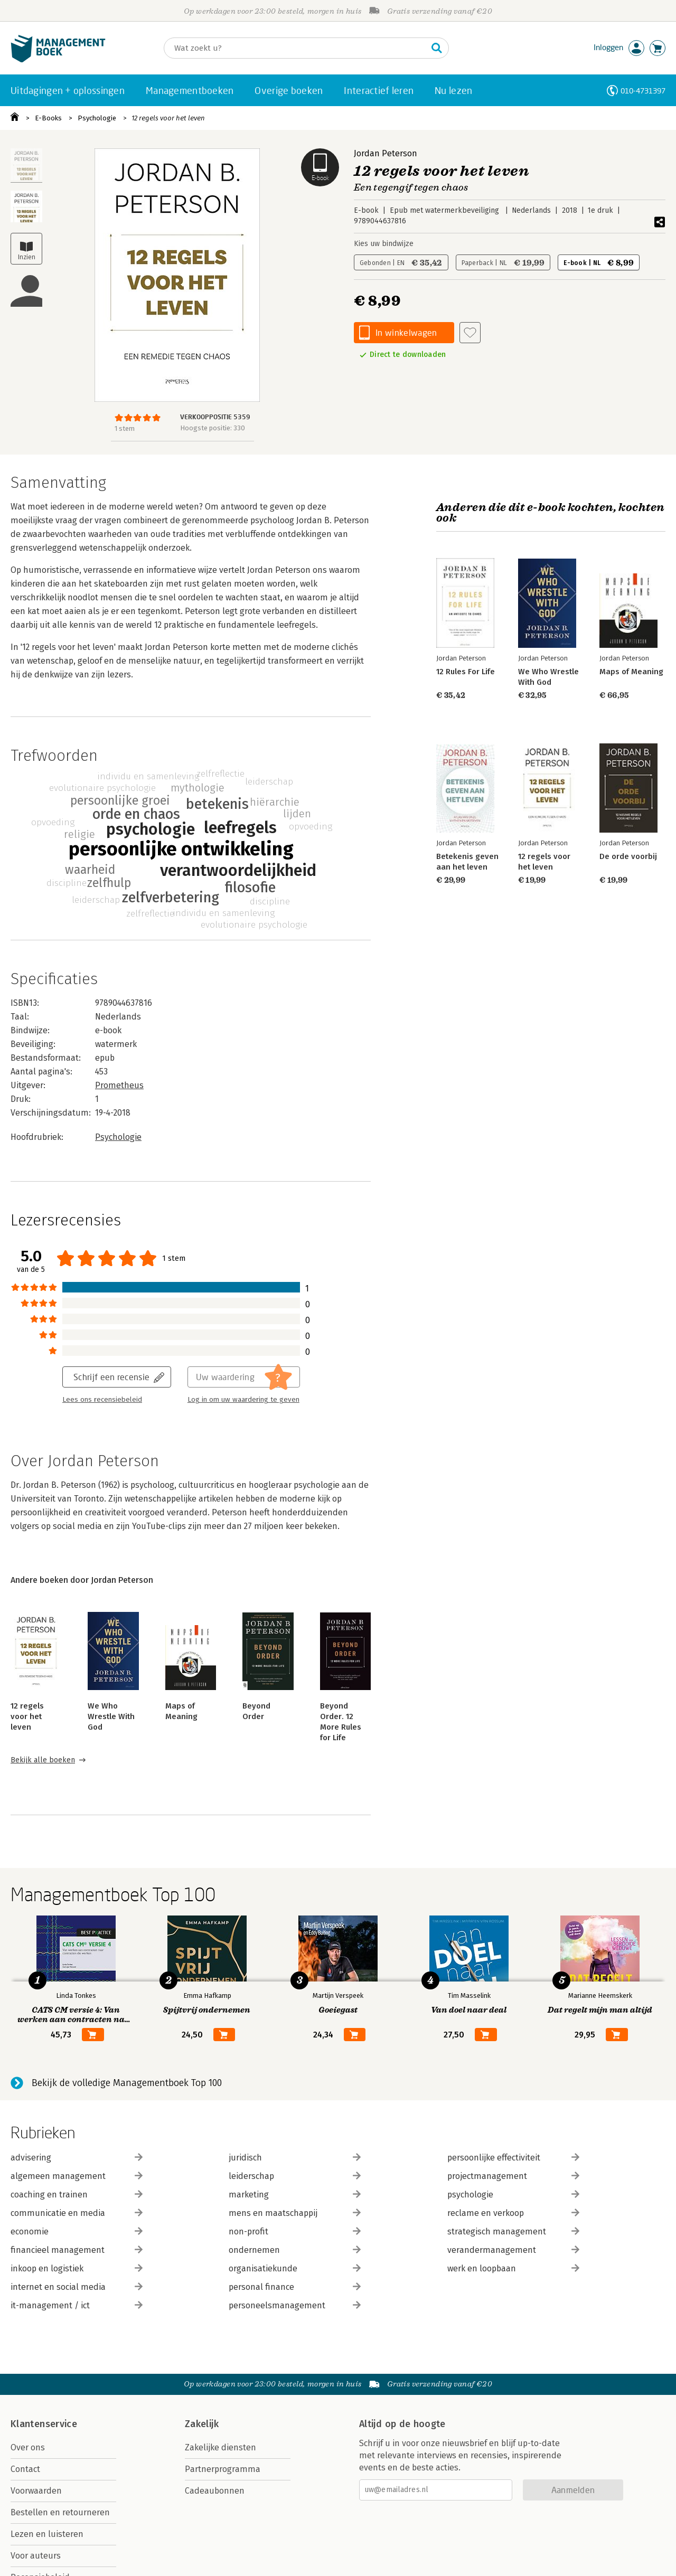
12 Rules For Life (465, 671)
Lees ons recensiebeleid (102, 1399)
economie (77, 2231)
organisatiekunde (295, 2268)
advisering (77, 2158)
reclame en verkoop (513, 2213)
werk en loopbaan (513, 2268)
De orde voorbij (628, 856)
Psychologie (97, 118)
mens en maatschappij (295, 2213)
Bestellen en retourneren (60, 2512)
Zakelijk (202, 2424)
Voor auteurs (36, 2556)
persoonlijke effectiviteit (513, 2158)
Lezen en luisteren (47, 2534)
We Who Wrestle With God (111, 1716)
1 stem (125, 428)
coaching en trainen (77, 2195)
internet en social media (77, 2287)
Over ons (28, 2447)
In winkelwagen (406, 332)
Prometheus (119, 1085)
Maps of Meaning (631, 671)
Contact (25, 2469)
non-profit (295, 2231)
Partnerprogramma (222, 2469)
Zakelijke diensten (220, 2447)
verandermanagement (513, 2250)
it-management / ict (77, 2305)
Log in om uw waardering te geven (243, 1399)
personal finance (295, 2287)
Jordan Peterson (385, 153)
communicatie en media (77, 2213)
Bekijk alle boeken (43, 1760)
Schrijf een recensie (111, 1377)
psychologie (513, 2195)
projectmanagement (513, 2176)
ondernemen (295, 2250)
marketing (295, 2195)
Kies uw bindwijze (384, 243)
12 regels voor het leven (168, 118)
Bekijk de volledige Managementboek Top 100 (127, 2083)
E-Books (48, 118)
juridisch (295, 2158)
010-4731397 (643, 90)
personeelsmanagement (295, 2305)
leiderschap (295, 2176)
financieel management (77, 2250)
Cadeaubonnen (215, 2491)
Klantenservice (44, 2424)
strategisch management (513, 2231)
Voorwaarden (36, 2491)
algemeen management (77, 2176)
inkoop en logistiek (77, 2268)
